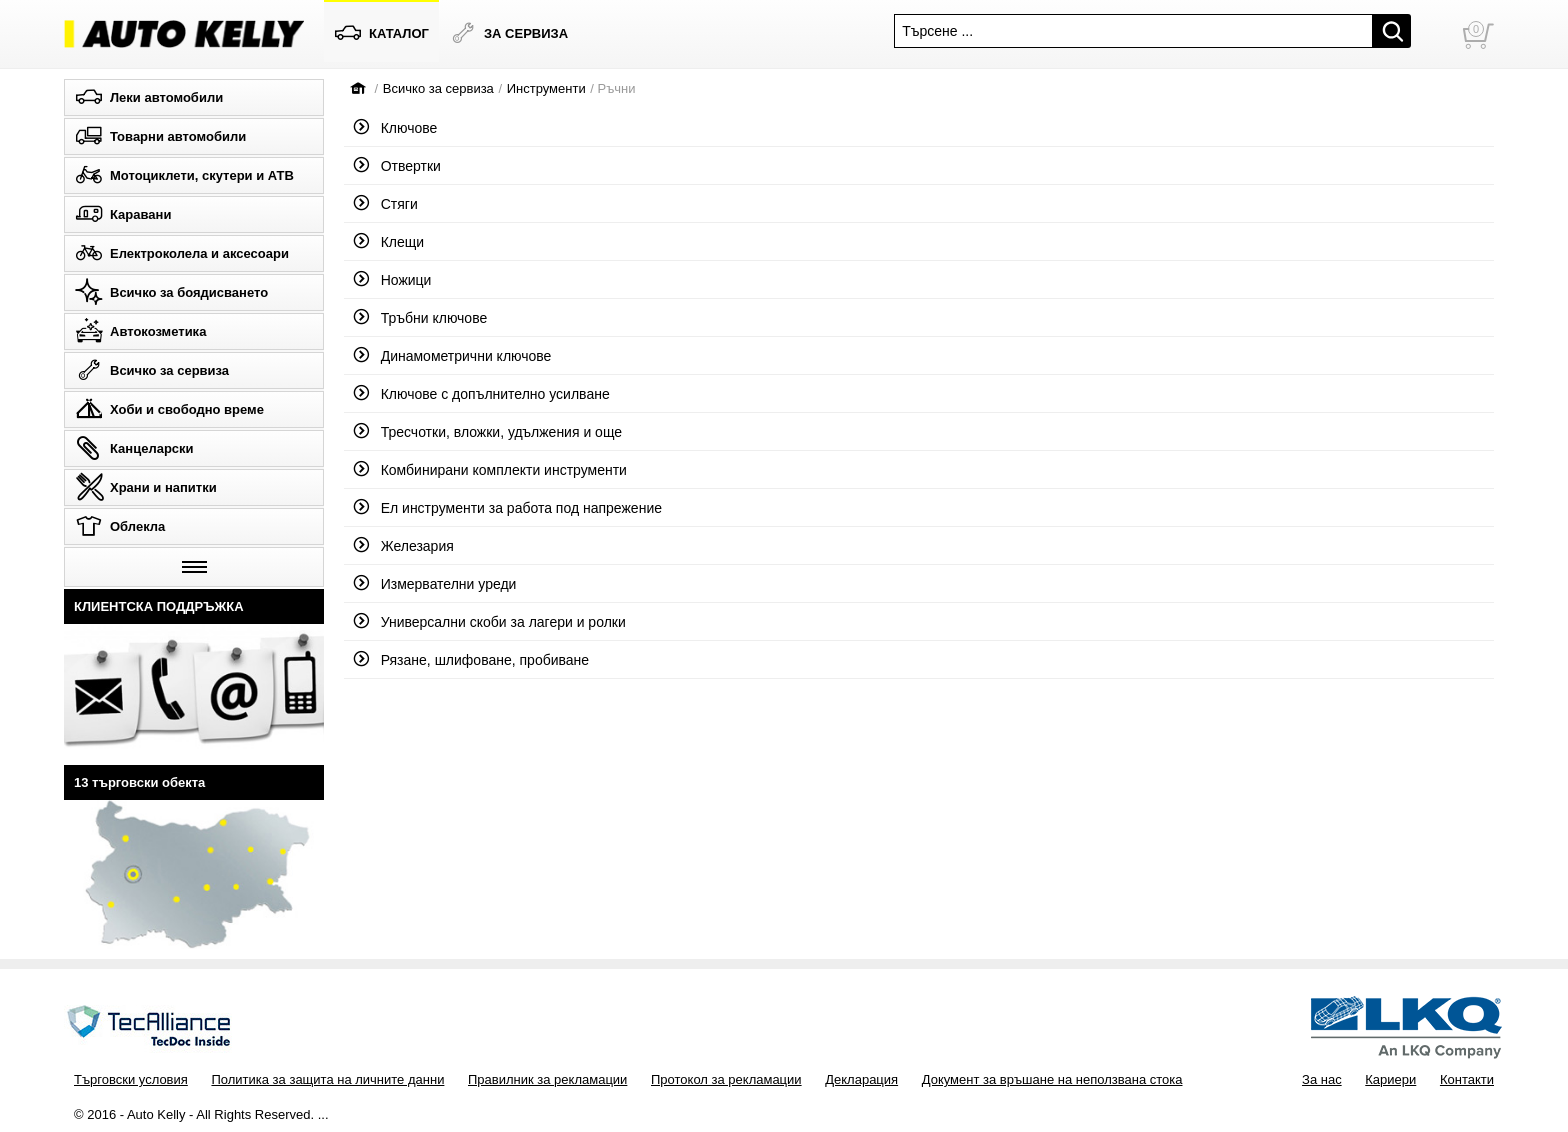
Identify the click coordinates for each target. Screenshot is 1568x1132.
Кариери (1390, 1079)
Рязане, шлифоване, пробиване (471, 660)
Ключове (395, 128)
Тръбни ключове (420, 318)
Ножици (392, 280)
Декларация (861, 1079)
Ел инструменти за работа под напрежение (508, 508)
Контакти (1467, 1079)
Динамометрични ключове (452, 356)
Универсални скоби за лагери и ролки (490, 622)
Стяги (386, 204)
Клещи (389, 242)
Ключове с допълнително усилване (482, 394)
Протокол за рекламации (726, 1079)
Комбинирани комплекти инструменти (490, 470)
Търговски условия (131, 1079)
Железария (404, 546)
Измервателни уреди (435, 584)
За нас (1322, 1079)
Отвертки (397, 166)
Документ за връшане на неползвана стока (1052, 1079)
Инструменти (546, 88)
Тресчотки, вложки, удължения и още (488, 432)
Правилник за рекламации (547, 1079)
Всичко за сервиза (438, 88)
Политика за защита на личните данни (327, 1079)
